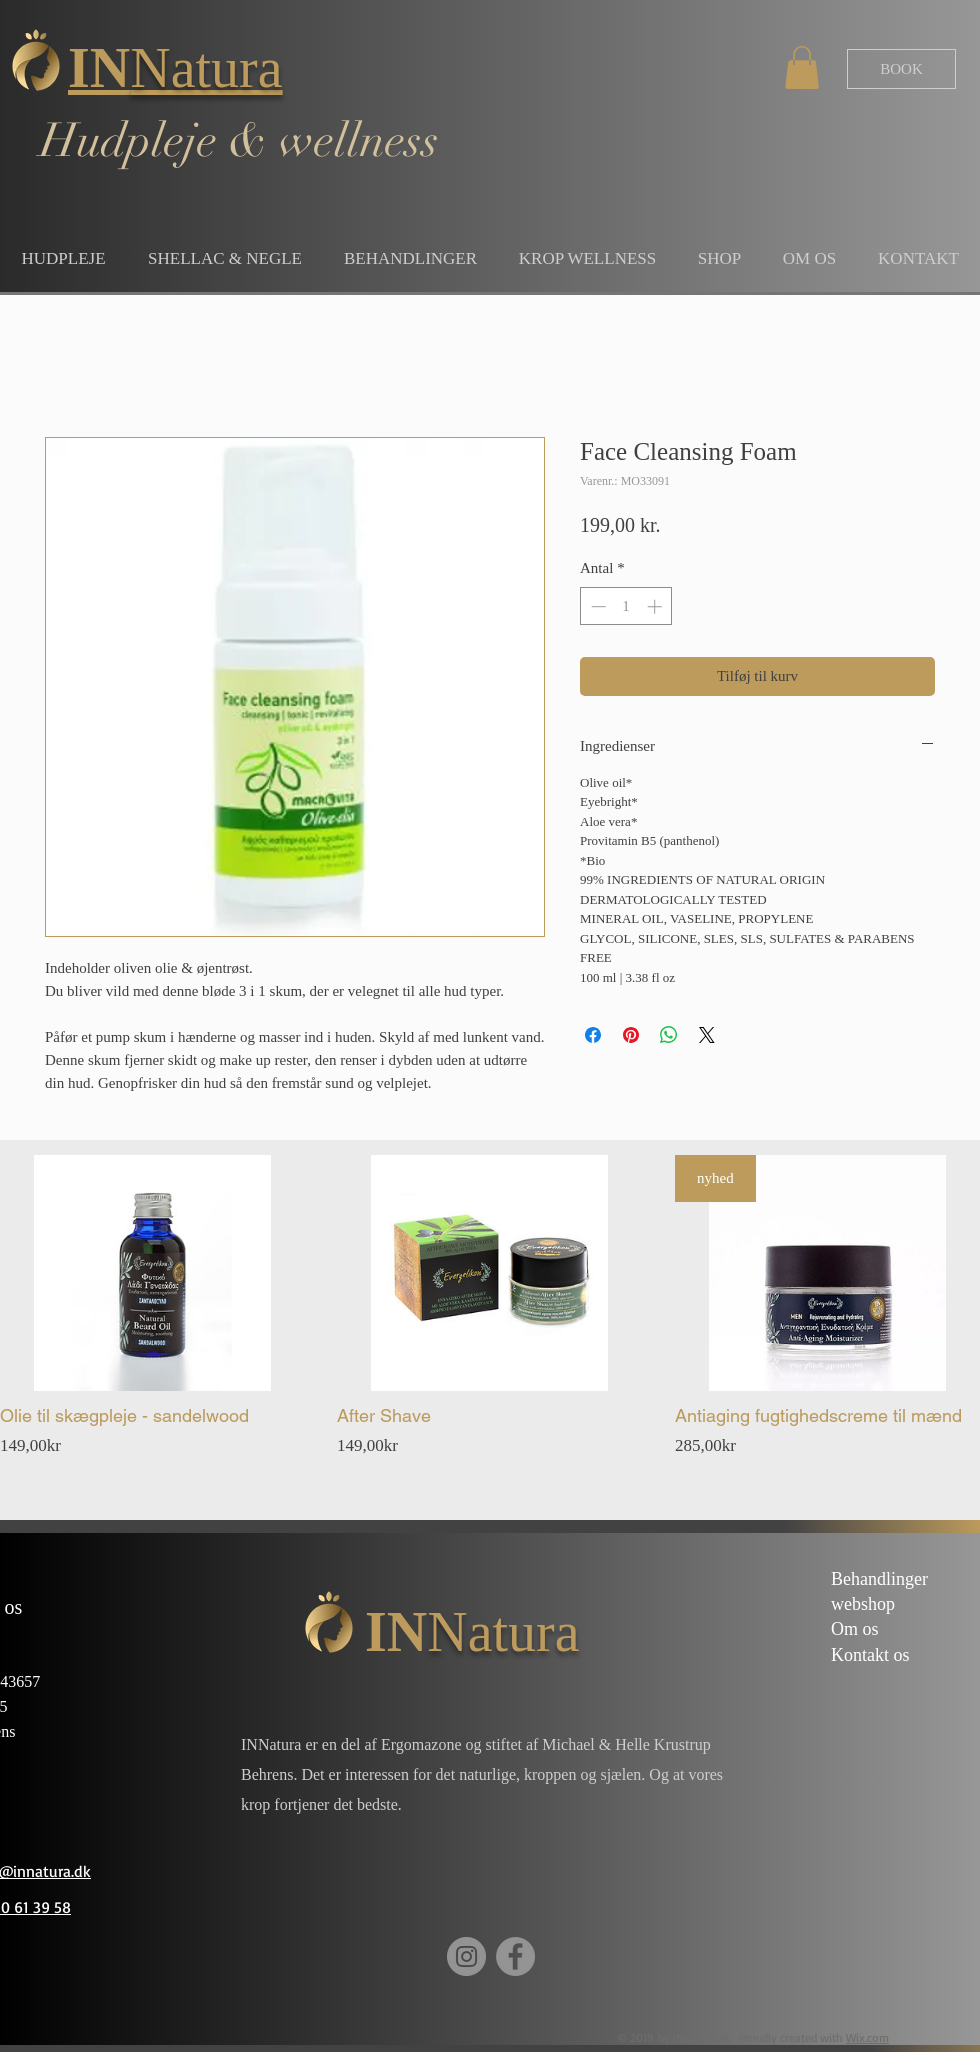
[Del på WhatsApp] (669, 1035)
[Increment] (656, 606)
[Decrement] (596, 606)
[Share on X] (707, 1035)
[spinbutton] (626, 606)
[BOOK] (901, 69)
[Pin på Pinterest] (631, 1035)
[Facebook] (515, 1956)
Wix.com (867, 2037)
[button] (802, 67)
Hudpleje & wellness (239, 141)
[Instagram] (466, 1956)
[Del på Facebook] (593, 1035)
